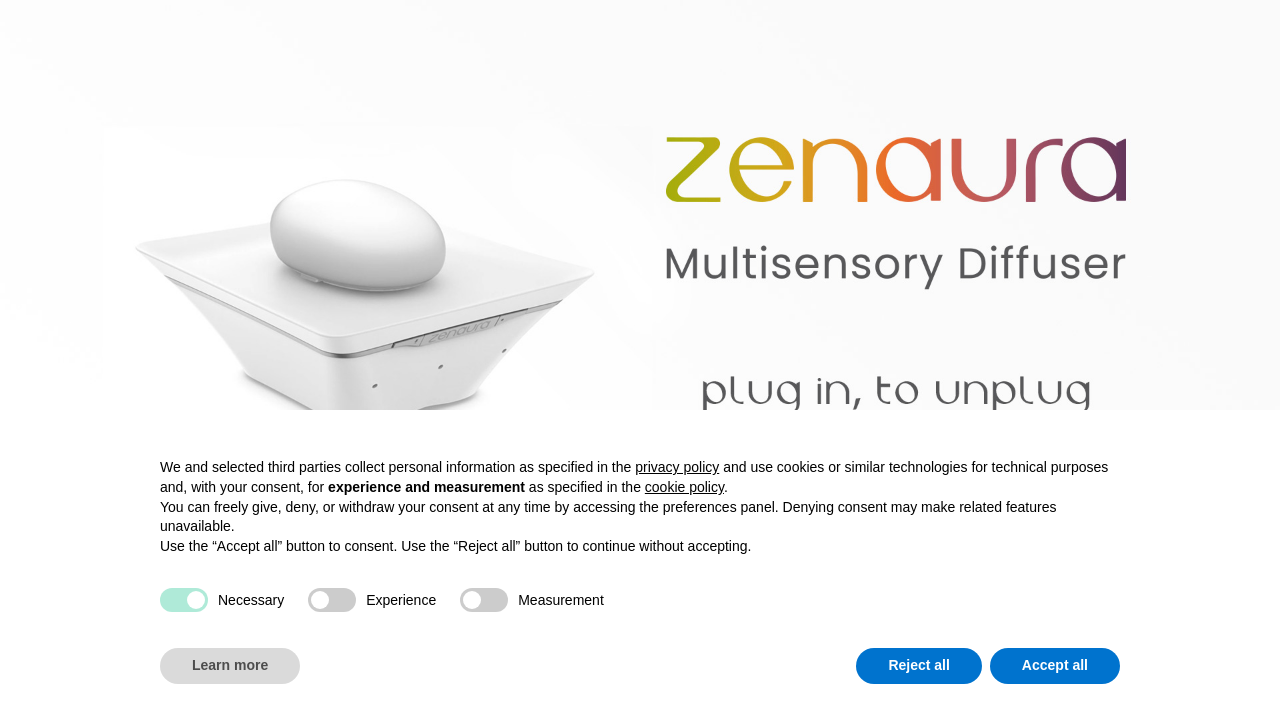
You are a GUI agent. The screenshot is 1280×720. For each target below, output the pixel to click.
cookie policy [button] (684, 487)
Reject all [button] (918, 665)
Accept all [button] (1055, 665)
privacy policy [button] (677, 467)
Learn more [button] (230, 665)
